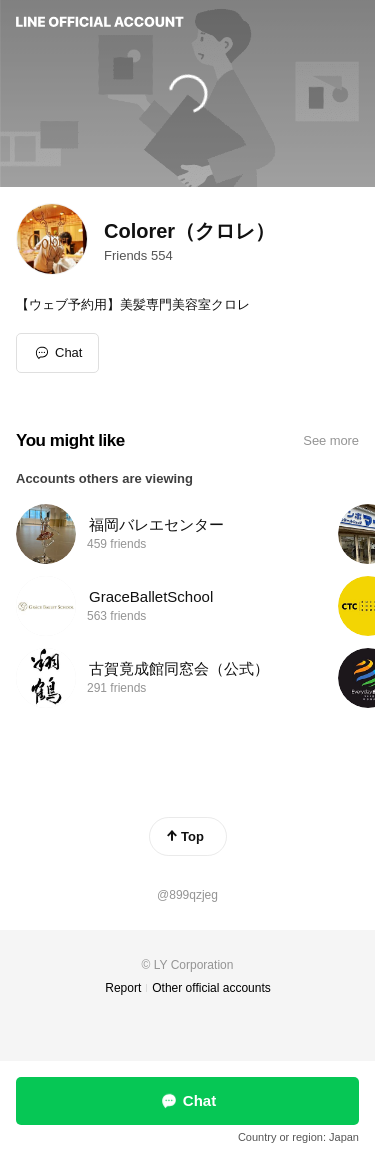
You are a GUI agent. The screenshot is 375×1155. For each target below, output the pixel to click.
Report (123, 988)
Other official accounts (211, 988)
